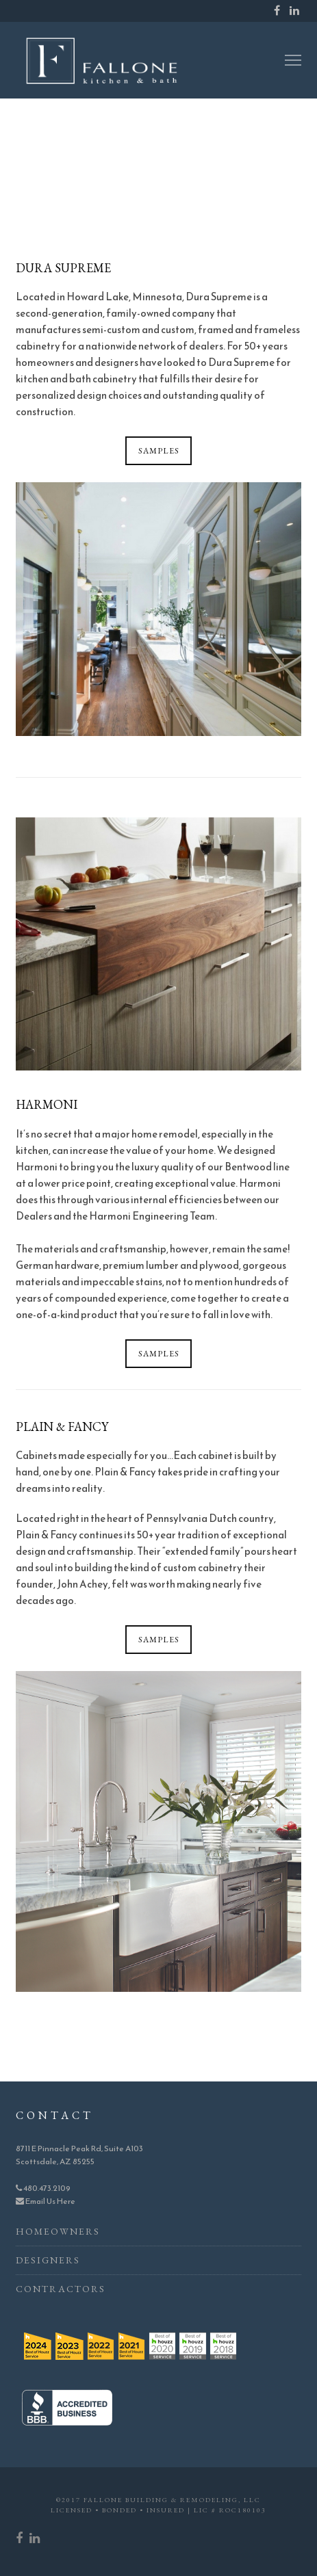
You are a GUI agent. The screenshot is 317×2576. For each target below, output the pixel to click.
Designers (48, 2260)
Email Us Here (45, 2201)
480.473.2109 (43, 2188)
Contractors (60, 2289)
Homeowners (58, 2231)
